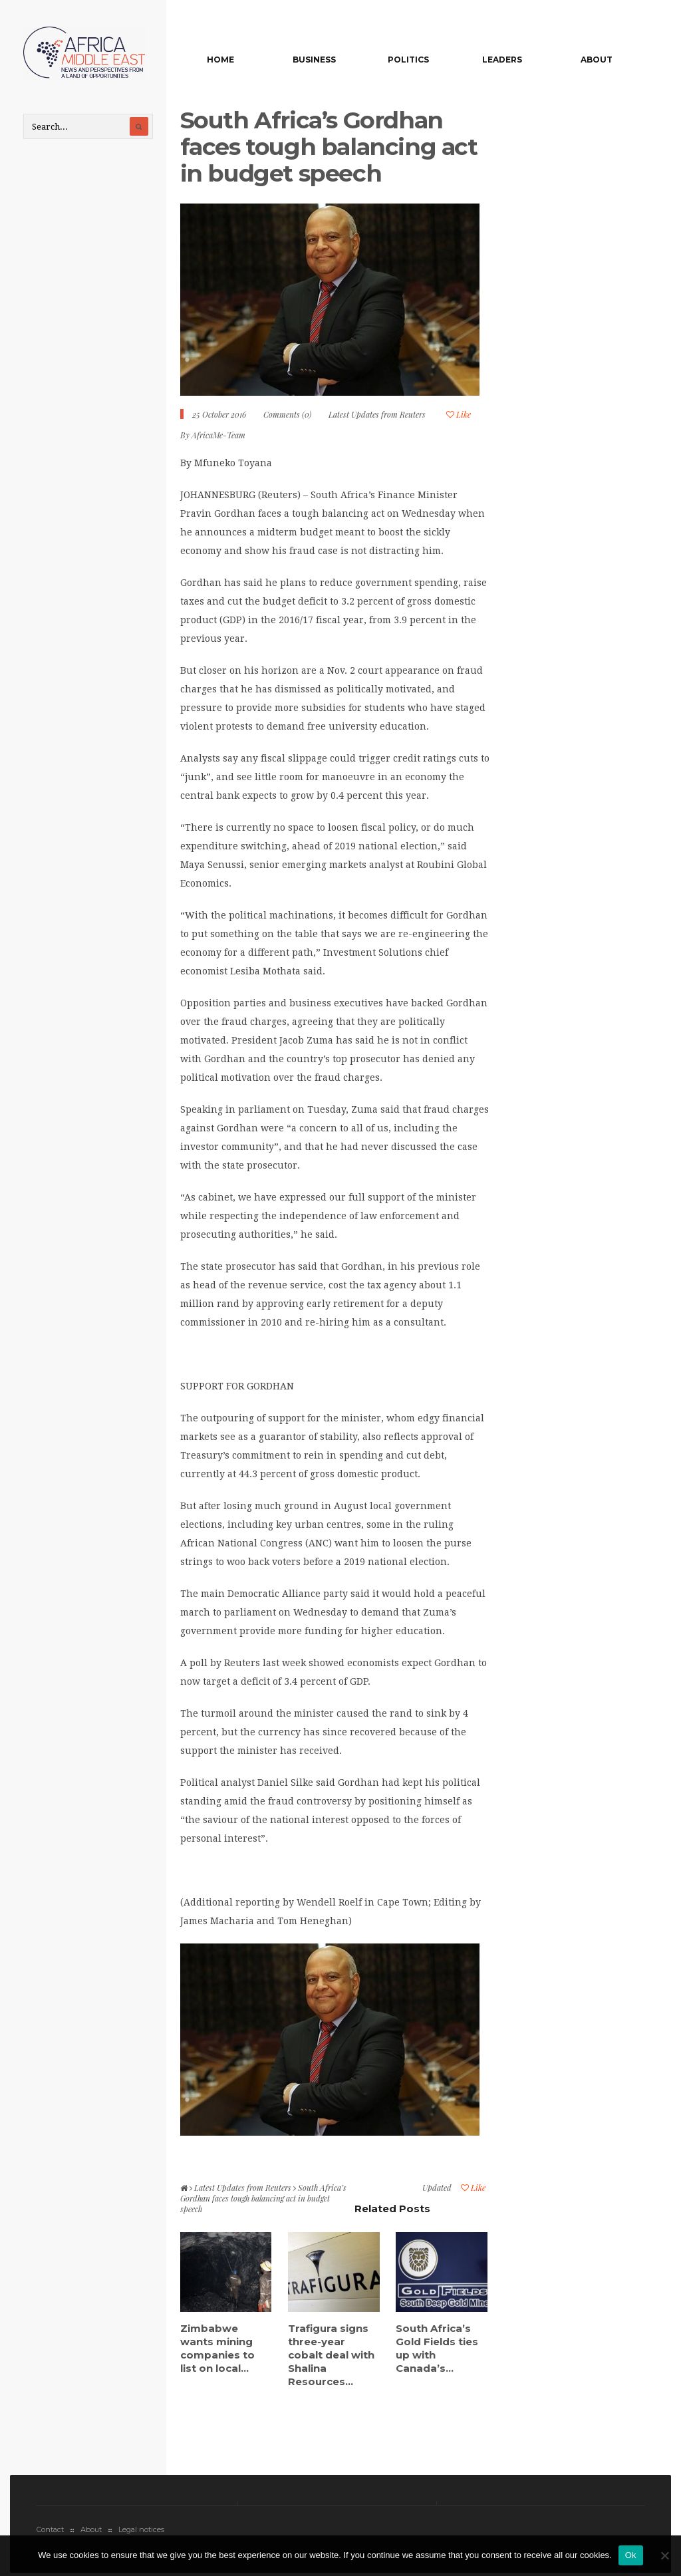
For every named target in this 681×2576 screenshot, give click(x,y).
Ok (630, 2555)
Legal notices (141, 2529)
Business (314, 60)
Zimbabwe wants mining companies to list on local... (217, 2348)
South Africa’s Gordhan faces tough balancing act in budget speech (328, 147)
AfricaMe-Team (218, 435)
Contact (50, 2529)
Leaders (502, 60)
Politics (408, 60)
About (597, 60)
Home (220, 60)
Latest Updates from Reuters (377, 414)
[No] (664, 2555)
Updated (437, 2187)
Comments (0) (287, 414)
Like (458, 414)
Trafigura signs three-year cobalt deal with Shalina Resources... (331, 2355)
